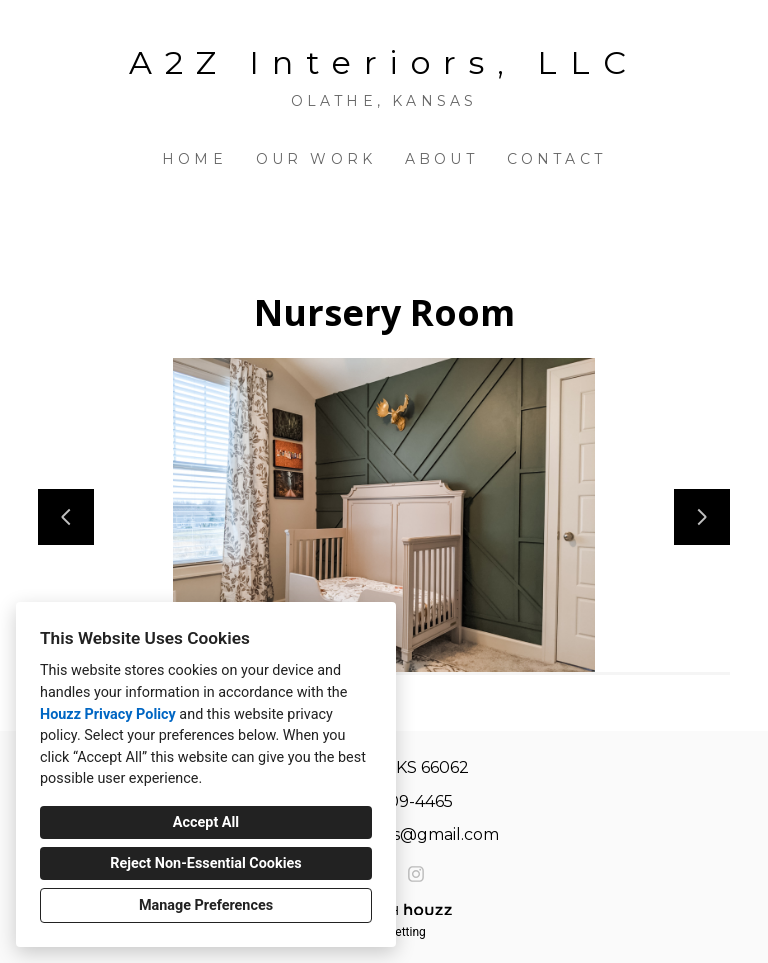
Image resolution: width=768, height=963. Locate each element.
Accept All (206, 822)
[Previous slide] (66, 517)
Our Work (316, 159)
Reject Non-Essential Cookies (205, 863)
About (441, 159)
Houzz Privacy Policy (108, 714)
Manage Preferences (206, 905)
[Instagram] (416, 874)
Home (194, 159)
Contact (556, 159)
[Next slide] (702, 517)
